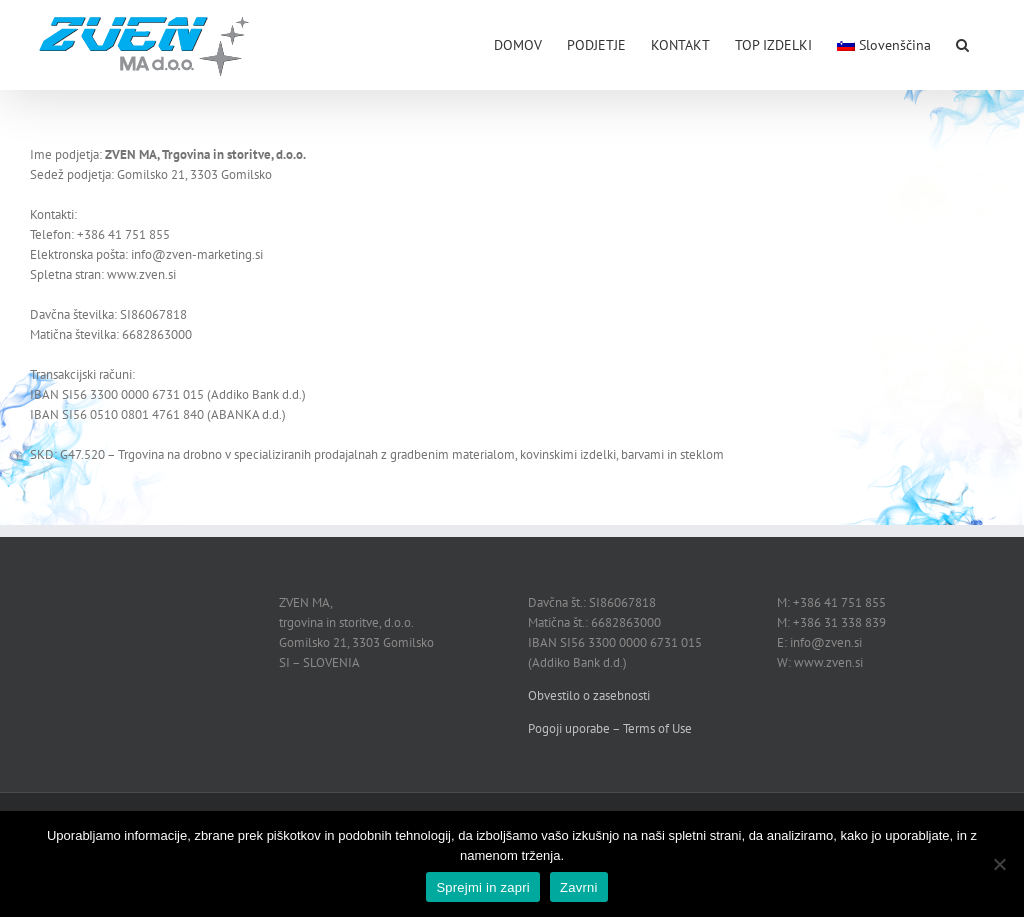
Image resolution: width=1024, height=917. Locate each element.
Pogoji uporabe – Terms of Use (610, 728)
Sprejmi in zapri (483, 887)
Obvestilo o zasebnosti (589, 695)
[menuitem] (884, 43)
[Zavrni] (999, 864)
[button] (962, 43)
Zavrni (579, 887)
